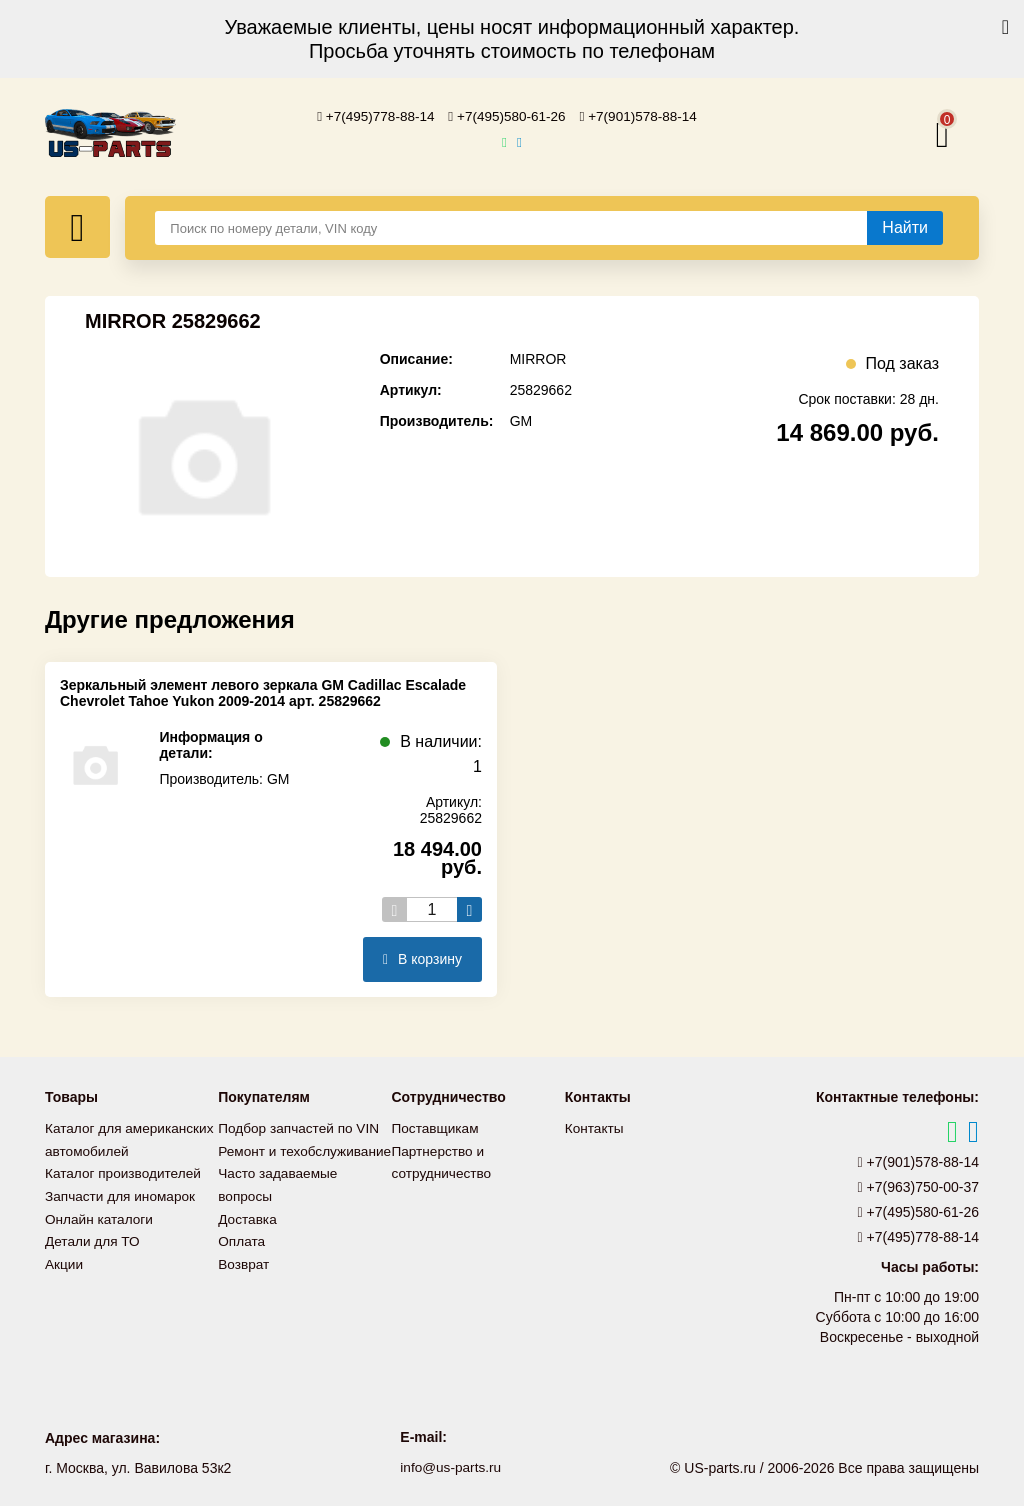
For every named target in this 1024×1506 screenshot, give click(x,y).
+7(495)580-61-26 (507, 116)
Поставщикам (437, 1127)
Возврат (244, 1281)
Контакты (595, 1127)
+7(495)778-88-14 (372, 116)
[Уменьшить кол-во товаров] (394, 908)
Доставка (248, 1237)
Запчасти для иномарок (122, 1215)
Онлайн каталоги (100, 1237)
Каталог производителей (125, 1193)
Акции (64, 1281)
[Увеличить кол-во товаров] (469, 908)
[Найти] (905, 227)
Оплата (242, 1259)
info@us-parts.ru (451, 1466)
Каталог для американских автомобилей (90, 1149)
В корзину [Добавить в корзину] (422, 958)
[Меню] (77, 226)
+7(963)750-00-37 (919, 1186)
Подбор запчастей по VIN (300, 1127)
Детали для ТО (93, 1259)
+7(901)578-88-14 (643, 116)
